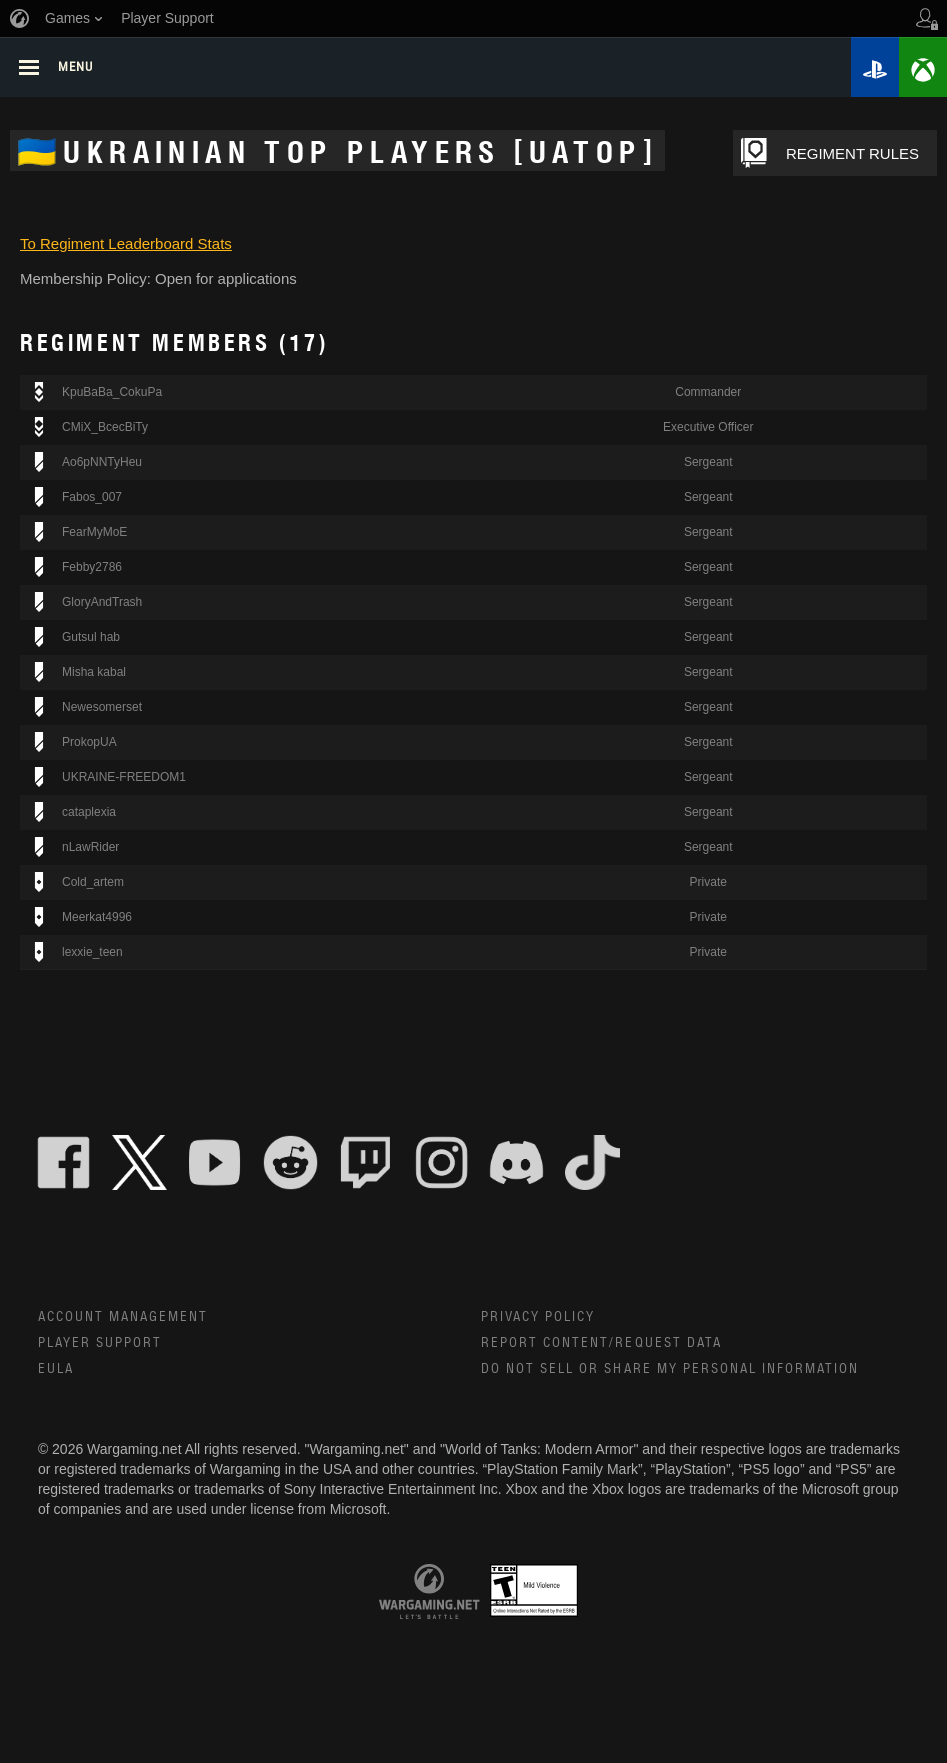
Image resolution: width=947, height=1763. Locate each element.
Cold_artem (93, 885)
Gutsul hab (91, 640)
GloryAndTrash (102, 605)
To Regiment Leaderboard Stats (126, 245)
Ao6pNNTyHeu (102, 465)
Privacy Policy (538, 1320)
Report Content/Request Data (602, 1347)
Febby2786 (92, 570)
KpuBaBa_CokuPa (112, 395)
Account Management (124, 1320)
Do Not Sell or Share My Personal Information (671, 1373)
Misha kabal (94, 675)
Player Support (100, 1347)
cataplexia (89, 815)
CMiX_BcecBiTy (105, 430)
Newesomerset (102, 710)
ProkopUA (89, 745)
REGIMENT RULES (870, 153)
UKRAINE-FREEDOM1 (124, 780)
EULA (56, 1373)
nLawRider (90, 850)
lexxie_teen (92, 954)
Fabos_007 (92, 500)
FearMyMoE (94, 535)
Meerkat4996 (97, 920)
